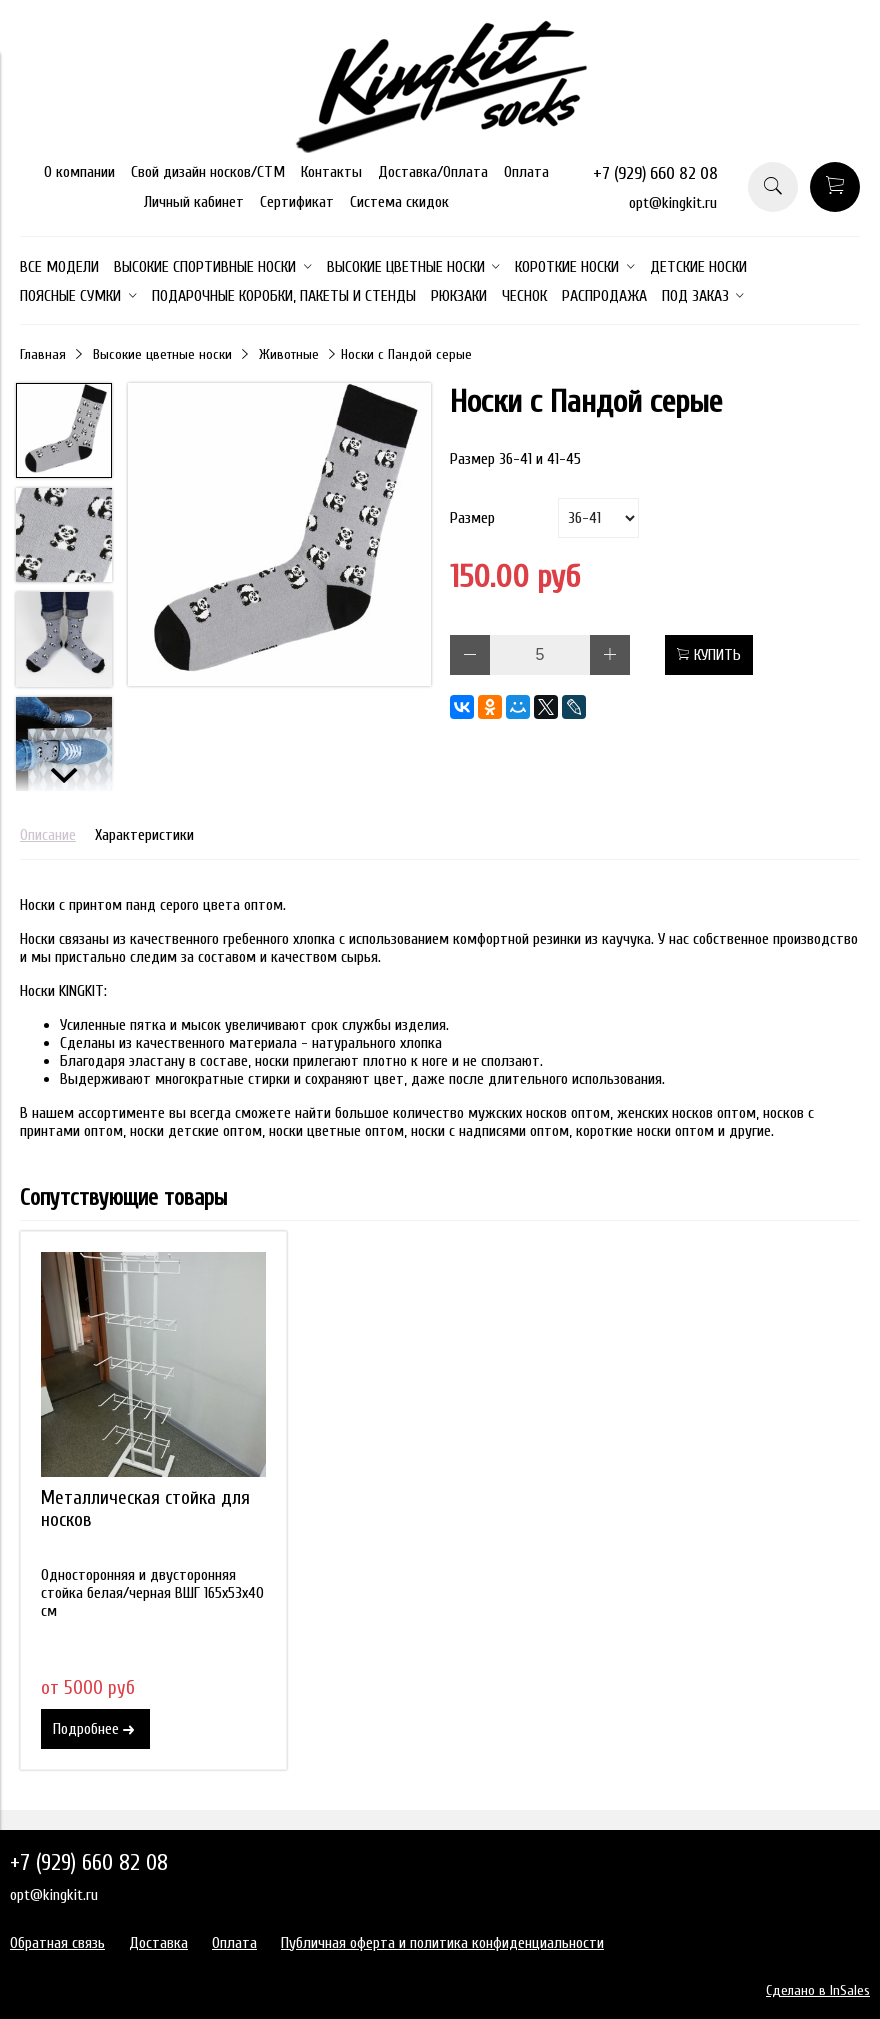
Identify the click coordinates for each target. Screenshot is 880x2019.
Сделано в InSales (818, 1990)
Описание (48, 835)
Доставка (158, 1943)
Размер (472, 518)
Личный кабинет (194, 202)
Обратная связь (57, 1943)
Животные (289, 354)
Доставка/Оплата (433, 172)
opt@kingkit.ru (673, 203)
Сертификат (297, 202)
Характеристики (144, 835)
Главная (43, 354)
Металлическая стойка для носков (145, 1509)
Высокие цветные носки (162, 354)
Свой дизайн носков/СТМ (208, 172)
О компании (79, 172)
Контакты (331, 172)
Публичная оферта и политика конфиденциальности (442, 1943)
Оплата (526, 172)
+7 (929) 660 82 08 (655, 173)
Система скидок (399, 202)
